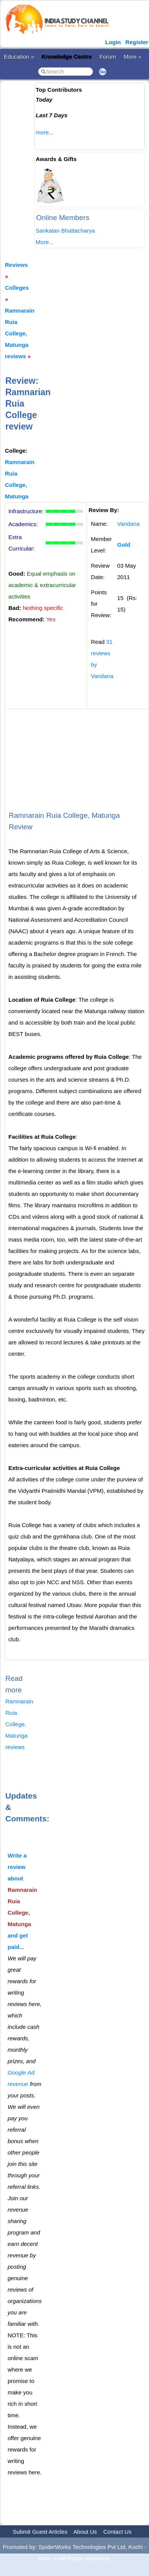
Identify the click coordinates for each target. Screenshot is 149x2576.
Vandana (128, 523)
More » (132, 56)
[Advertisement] (72, 164)
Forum (107, 56)
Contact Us (117, 2531)
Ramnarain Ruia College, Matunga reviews (20, 333)
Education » (19, 56)
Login (113, 42)
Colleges (17, 287)
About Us (85, 2531)
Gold (123, 544)
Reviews (16, 265)
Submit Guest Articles (40, 2531)
